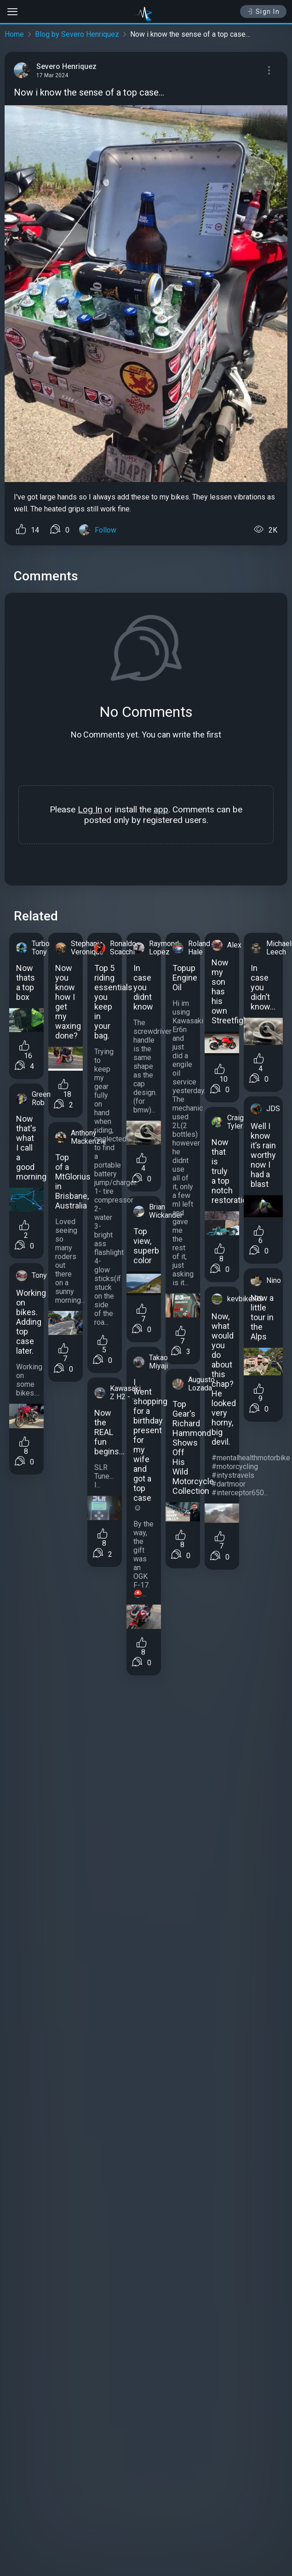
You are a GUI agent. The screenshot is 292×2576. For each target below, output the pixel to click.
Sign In (263, 11)
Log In (90, 809)
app (161, 809)
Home (14, 34)
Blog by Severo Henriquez (77, 34)
